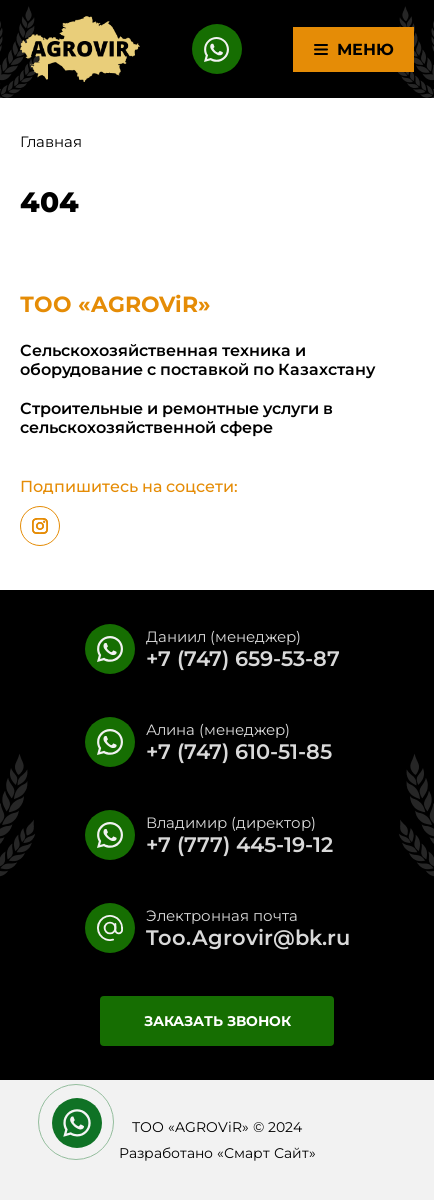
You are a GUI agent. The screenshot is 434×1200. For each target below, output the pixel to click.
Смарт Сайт (266, 1153)
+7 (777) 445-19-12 (239, 844)
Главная (51, 141)
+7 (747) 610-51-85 (239, 751)
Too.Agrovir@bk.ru (248, 937)
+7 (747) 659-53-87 (243, 658)
